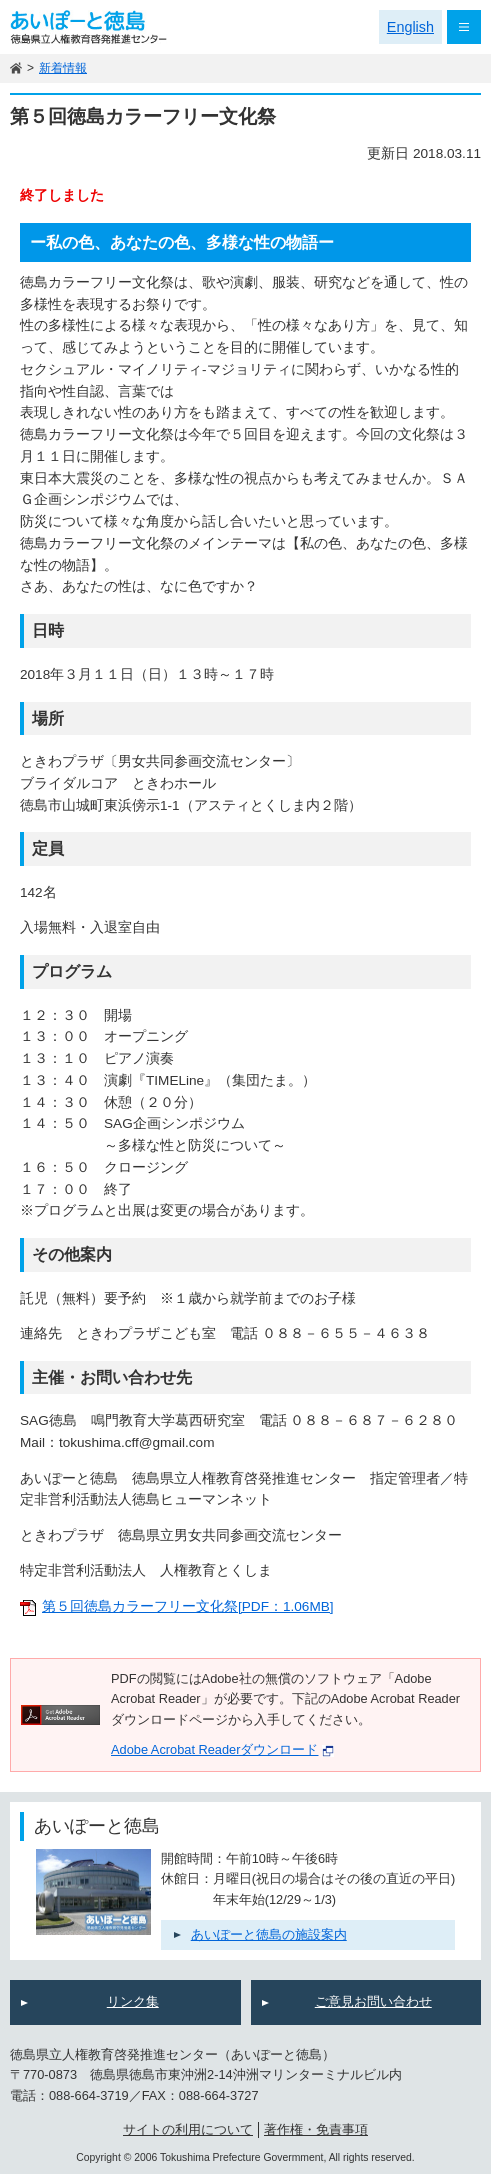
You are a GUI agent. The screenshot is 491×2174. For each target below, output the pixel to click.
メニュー (464, 27)
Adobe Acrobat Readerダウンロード (222, 1749)
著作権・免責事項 (316, 2129)
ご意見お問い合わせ (373, 2001)
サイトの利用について (188, 2129)
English (410, 27)
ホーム (16, 68)
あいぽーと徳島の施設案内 (269, 1934)
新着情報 (63, 68)
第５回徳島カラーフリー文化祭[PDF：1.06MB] (188, 1606)
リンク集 (133, 2001)
